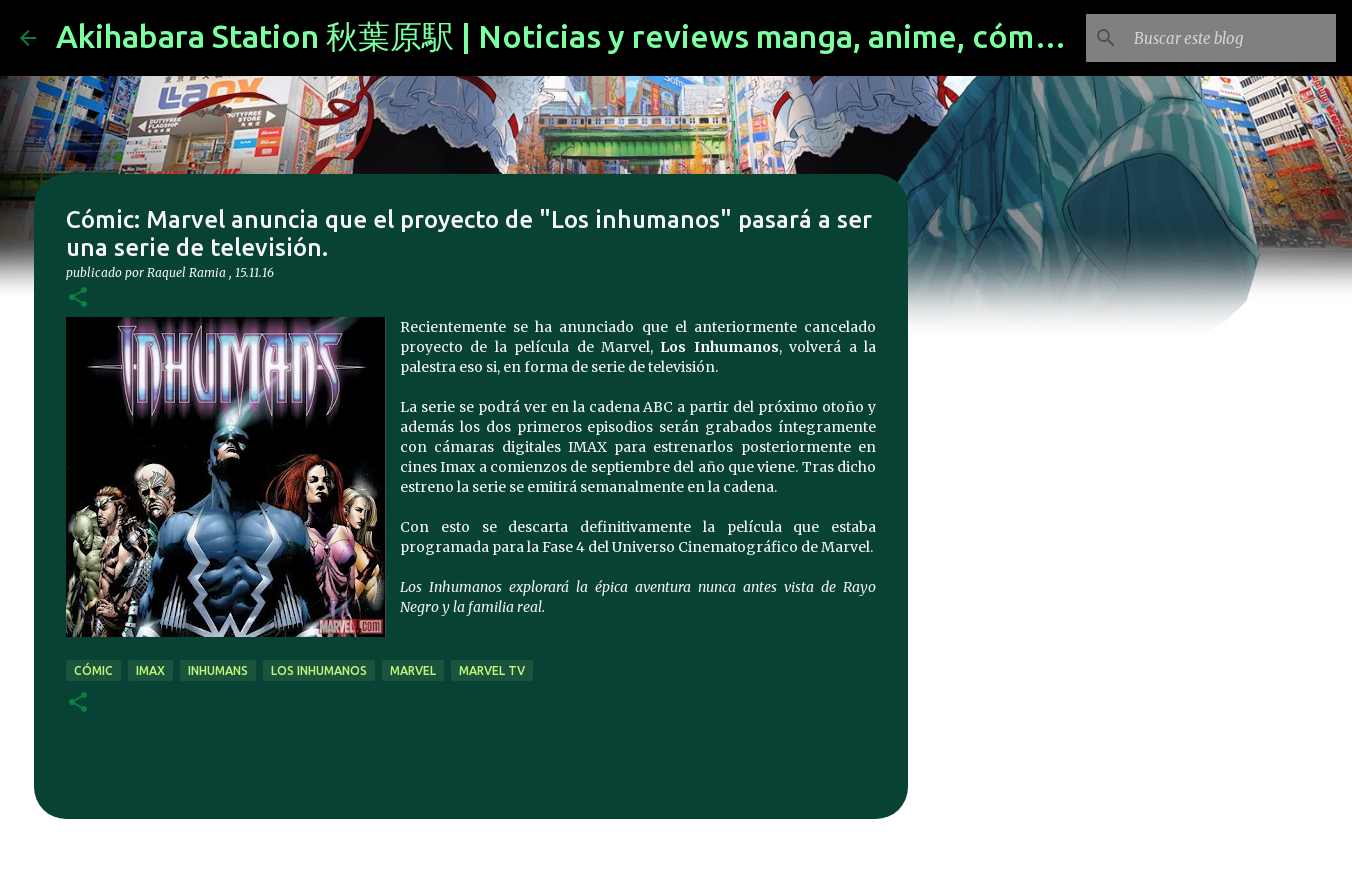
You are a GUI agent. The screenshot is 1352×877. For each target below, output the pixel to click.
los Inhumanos (319, 670)
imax (150, 670)
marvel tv (492, 670)
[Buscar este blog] (1231, 38)
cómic (93, 670)
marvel (413, 670)
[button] (78, 298)
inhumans (218, 670)
